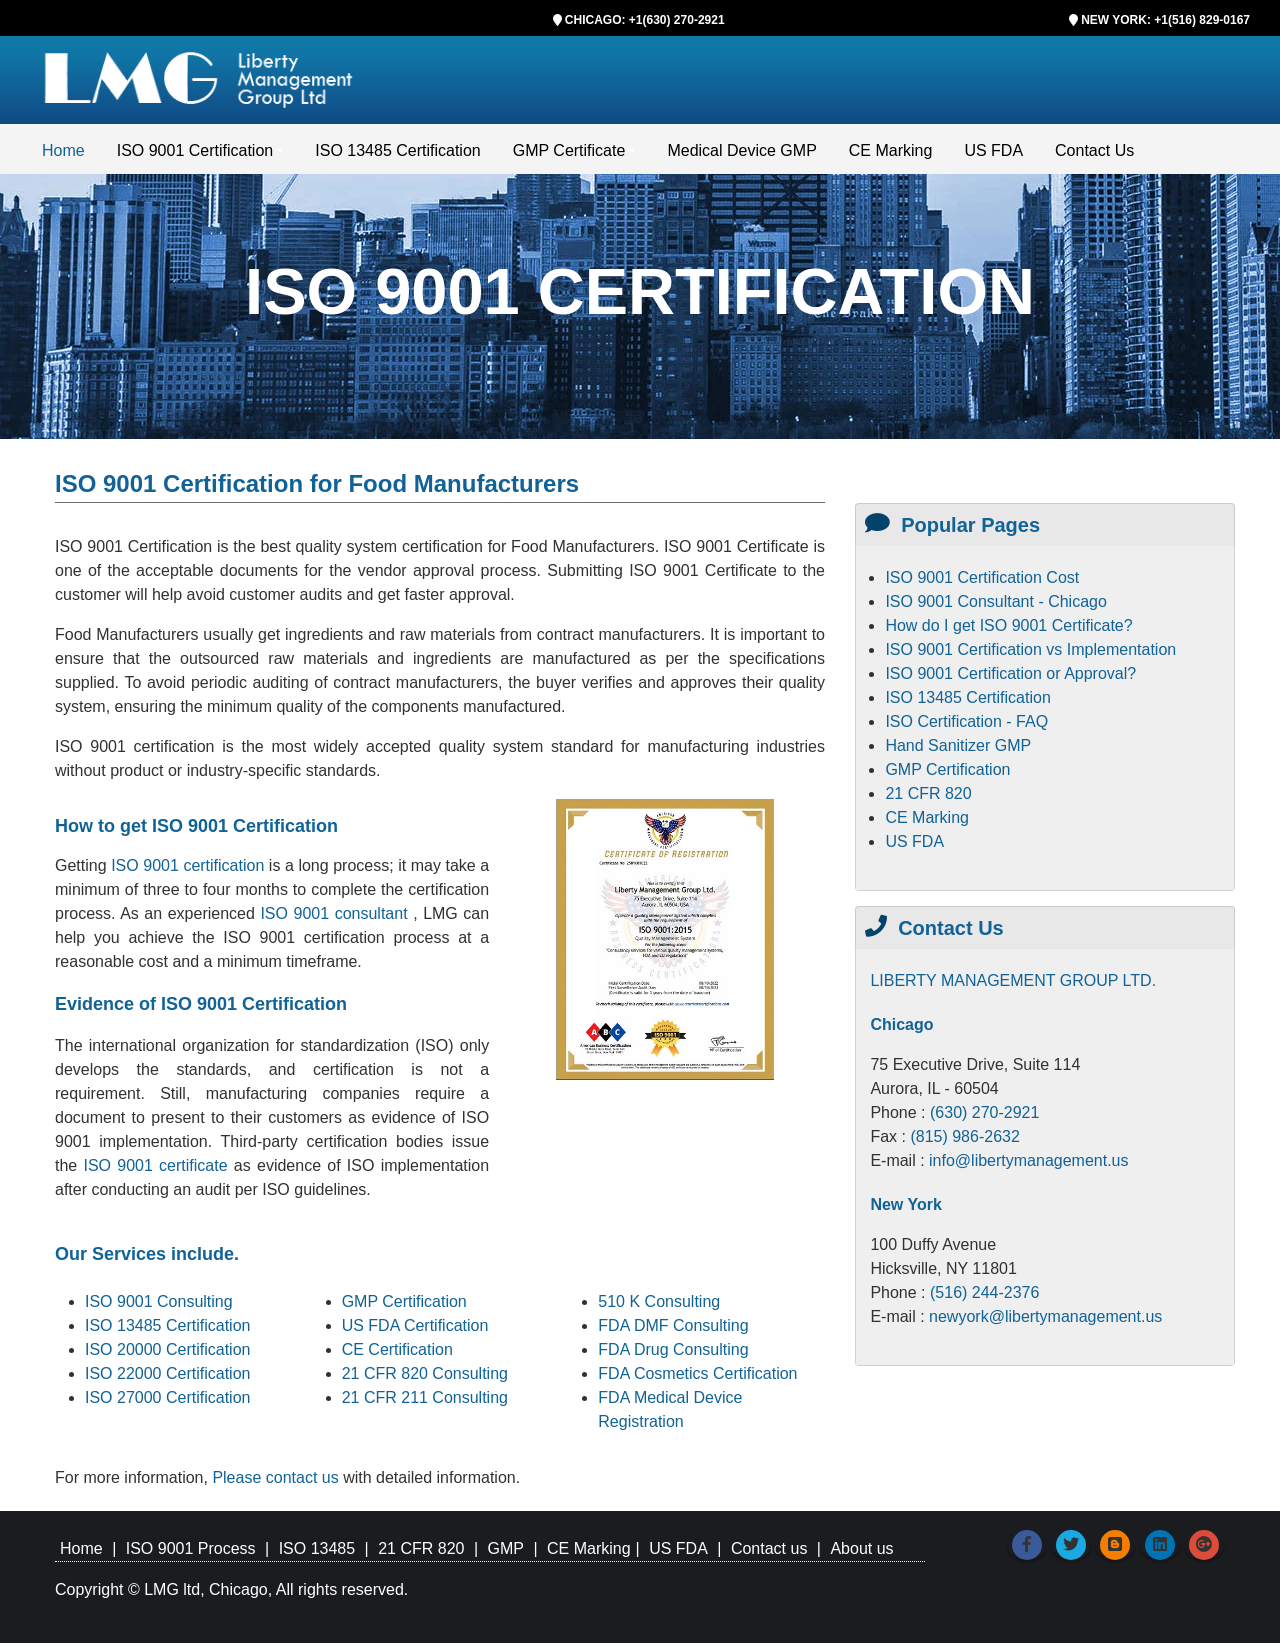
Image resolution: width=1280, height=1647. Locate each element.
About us (861, 1552)
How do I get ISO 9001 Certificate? (1008, 629)
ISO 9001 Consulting (159, 1305)
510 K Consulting (659, 1305)
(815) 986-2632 (964, 1140)
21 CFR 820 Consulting (425, 1377)
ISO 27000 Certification (167, 1401)
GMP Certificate (569, 154)
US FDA (993, 154)
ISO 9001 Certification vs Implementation (1030, 653)
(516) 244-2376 (984, 1296)
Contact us (769, 1552)
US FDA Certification (415, 1329)
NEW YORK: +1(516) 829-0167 (1165, 20)
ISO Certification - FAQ (966, 725)
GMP (505, 1552)
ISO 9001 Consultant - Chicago (995, 605)
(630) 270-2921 (984, 1116)
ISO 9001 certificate (158, 1169)
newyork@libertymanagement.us (1045, 1320)
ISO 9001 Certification (195, 154)
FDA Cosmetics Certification (697, 1377)
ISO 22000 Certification (167, 1377)
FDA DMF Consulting (673, 1329)
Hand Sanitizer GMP (958, 749)
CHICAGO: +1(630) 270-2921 (645, 20)
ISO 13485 (317, 1552)
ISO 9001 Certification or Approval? (1010, 677)
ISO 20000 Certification (167, 1353)
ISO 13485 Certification (397, 154)
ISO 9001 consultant (336, 917)
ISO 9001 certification (187, 869)
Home (63, 154)
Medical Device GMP (741, 154)
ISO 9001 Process (191, 1552)
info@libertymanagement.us (1028, 1164)
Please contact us (277, 1481)
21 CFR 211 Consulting (425, 1401)
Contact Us (1094, 154)
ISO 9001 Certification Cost (982, 581)
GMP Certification (404, 1305)
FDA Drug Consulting (673, 1353)
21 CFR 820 (928, 797)
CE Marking (891, 154)
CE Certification (397, 1353)
